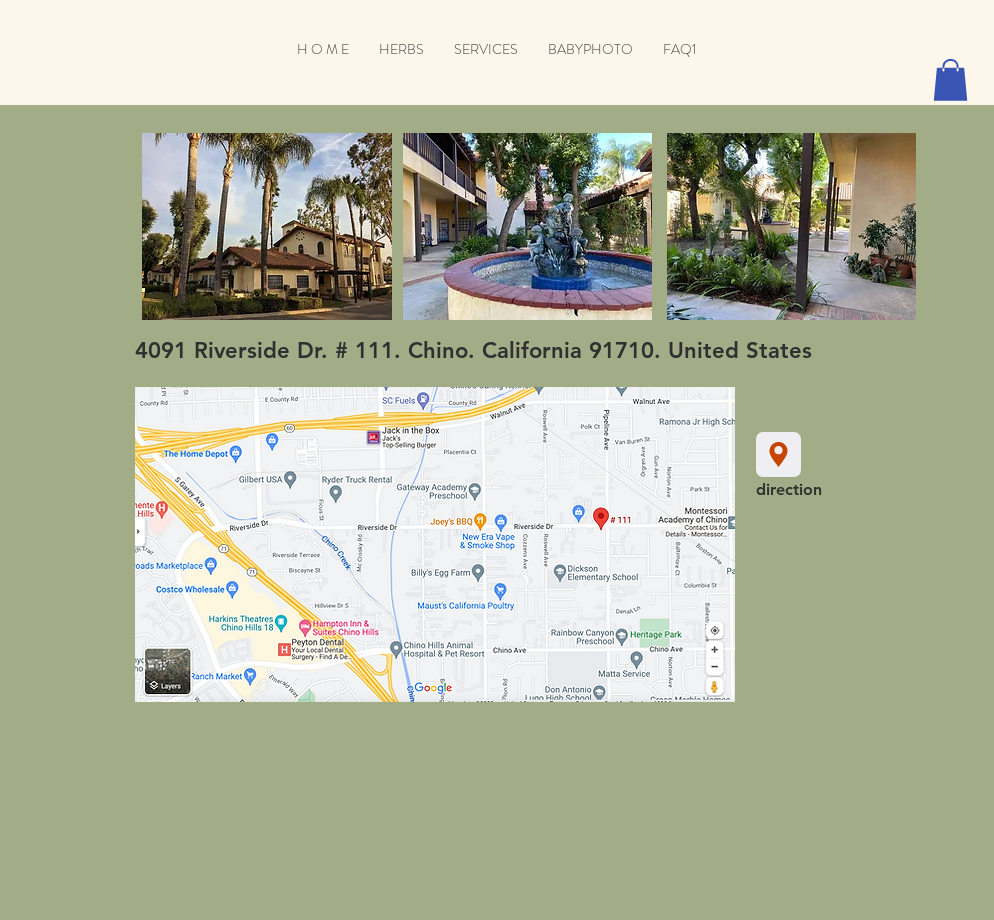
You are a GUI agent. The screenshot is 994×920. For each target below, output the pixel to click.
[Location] (778, 454)
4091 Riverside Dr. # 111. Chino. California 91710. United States (473, 350)
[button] (950, 80)
